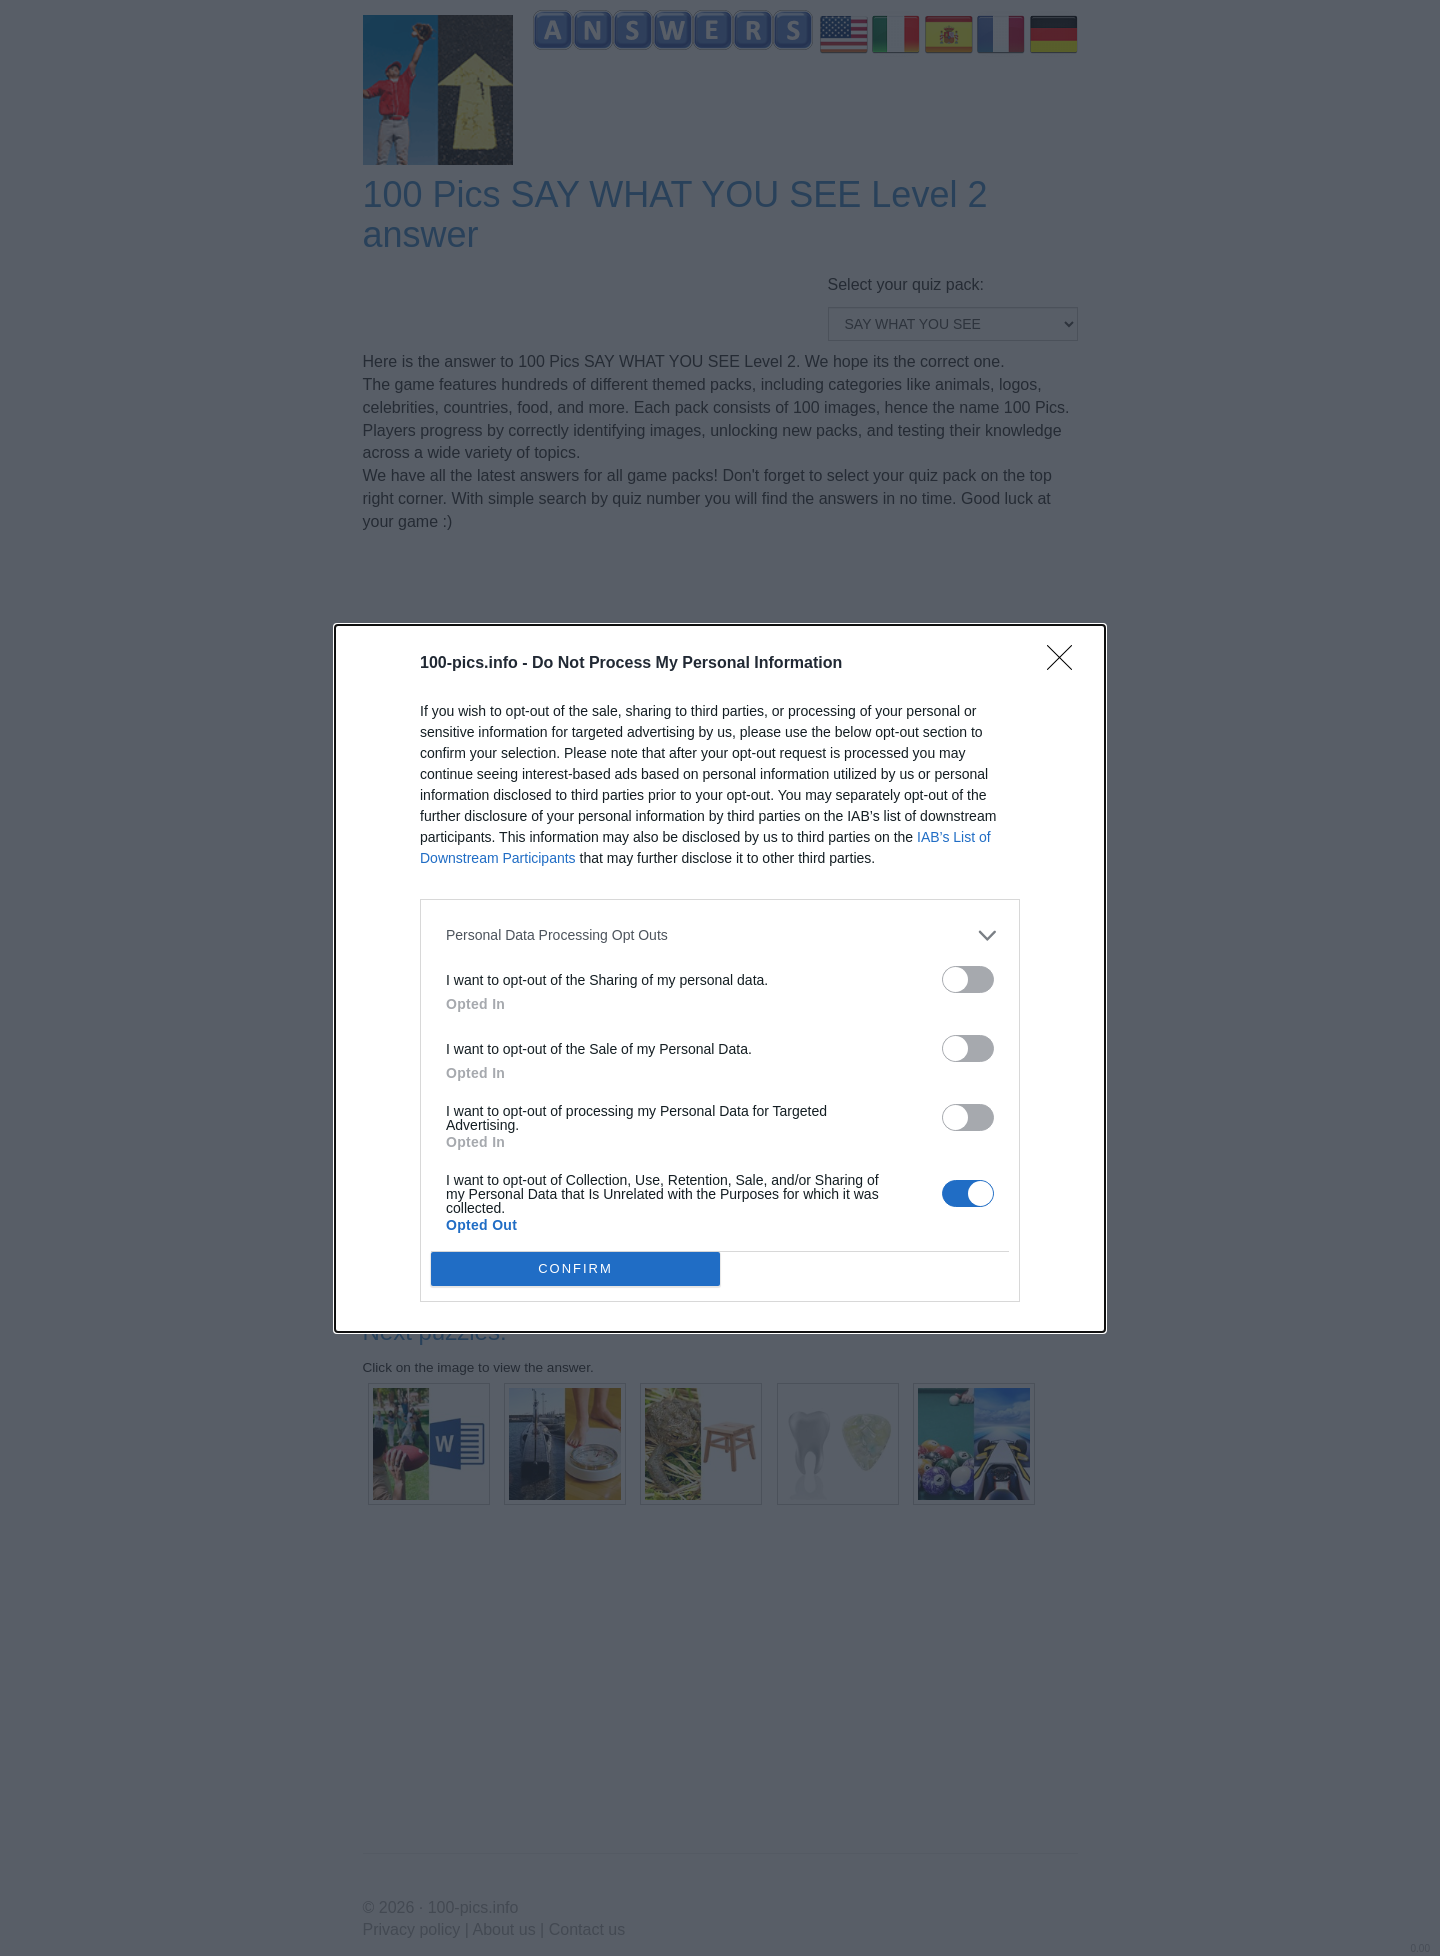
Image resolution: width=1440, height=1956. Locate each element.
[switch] (968, 979)
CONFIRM (575, 1267)
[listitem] (720, 935)
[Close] (1066, 664)
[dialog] (720, 978)
